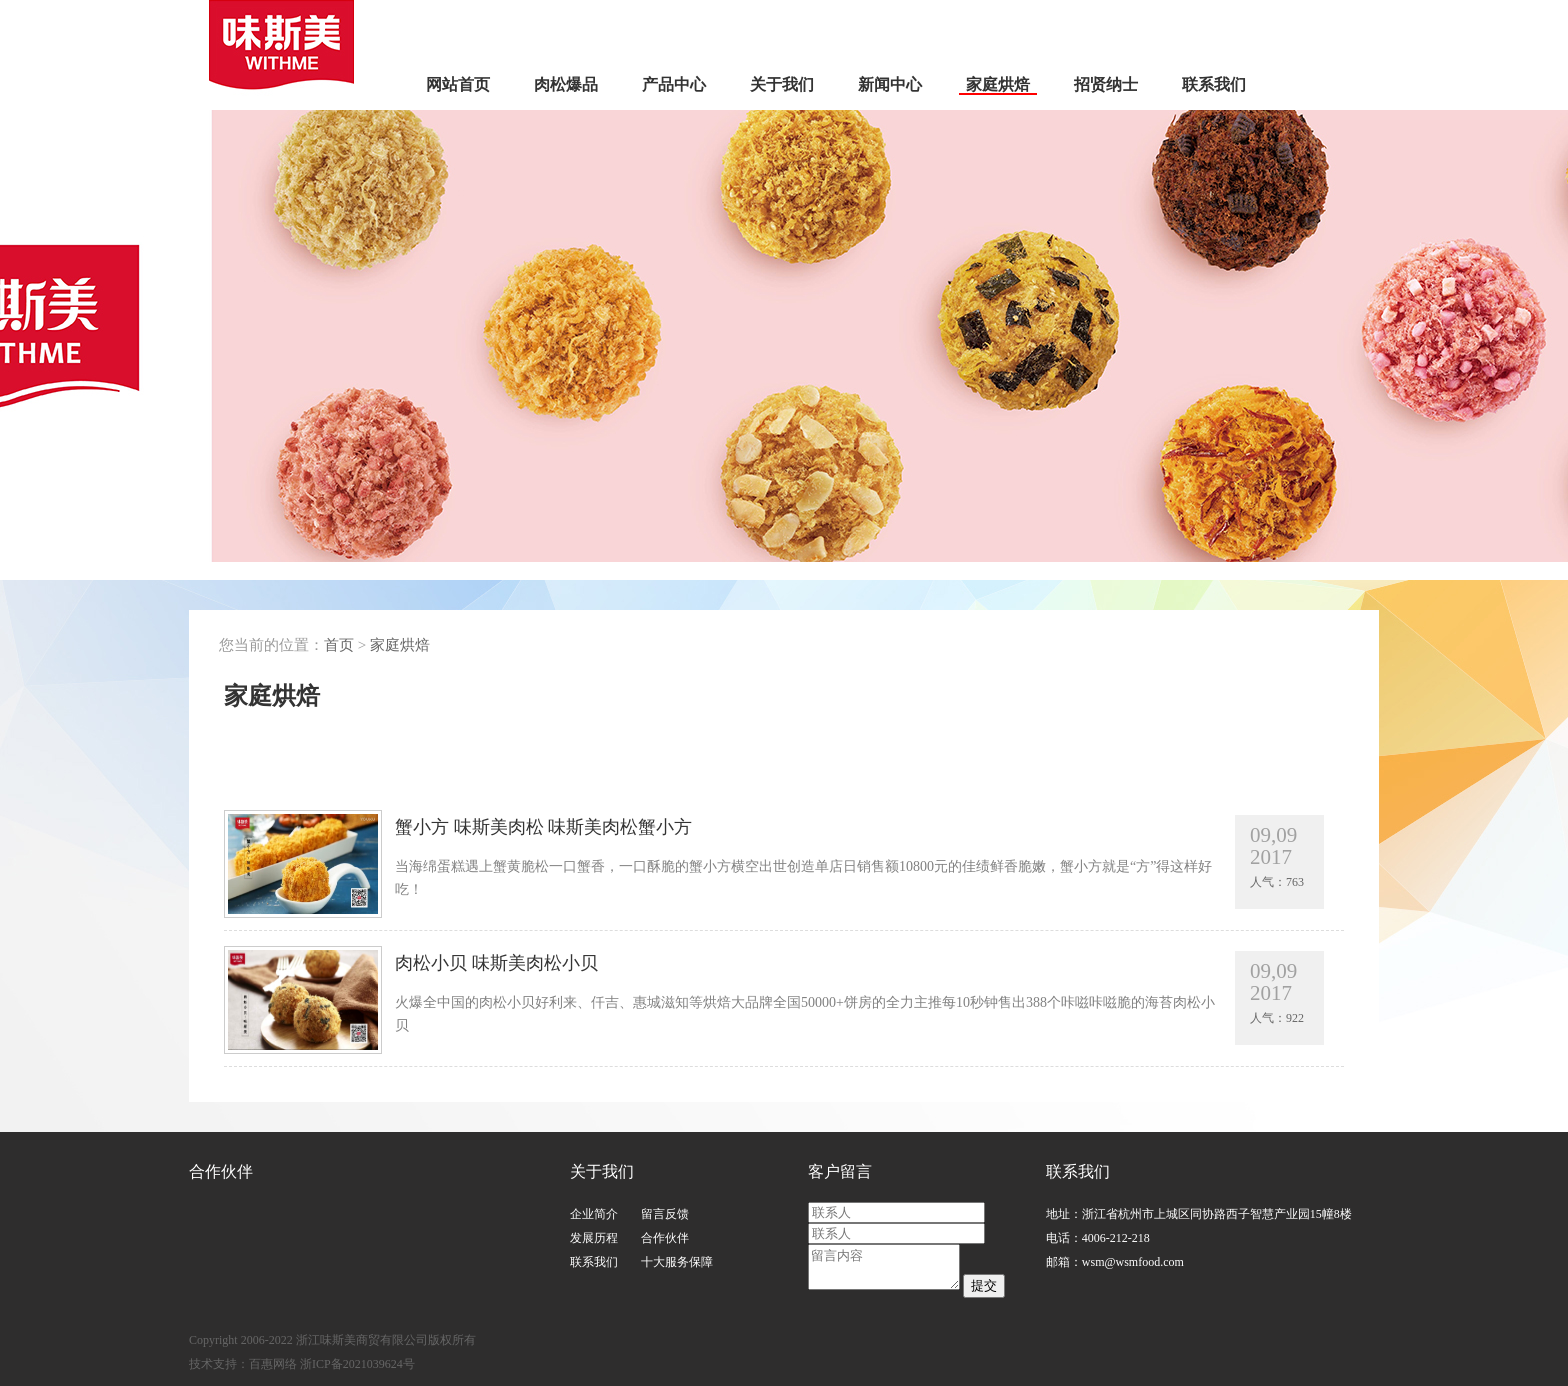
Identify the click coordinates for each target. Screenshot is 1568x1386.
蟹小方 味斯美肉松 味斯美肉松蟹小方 (805, 859)
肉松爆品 (566, 84)
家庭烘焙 (998, 84)
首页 (339, 645)
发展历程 (594, 1238)
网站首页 (458, 84)
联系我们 (1214, 84)
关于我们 (782, 84)
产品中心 (674, 84)
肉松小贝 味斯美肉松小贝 (805, 995)
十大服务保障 (677, 1262)
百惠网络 (273, 1364)
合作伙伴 (665, 1238)
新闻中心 (890, 84)
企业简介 (594, 1214)
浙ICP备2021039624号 (357, 1364)
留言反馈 (665, 1214)
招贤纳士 (1106, 84)
